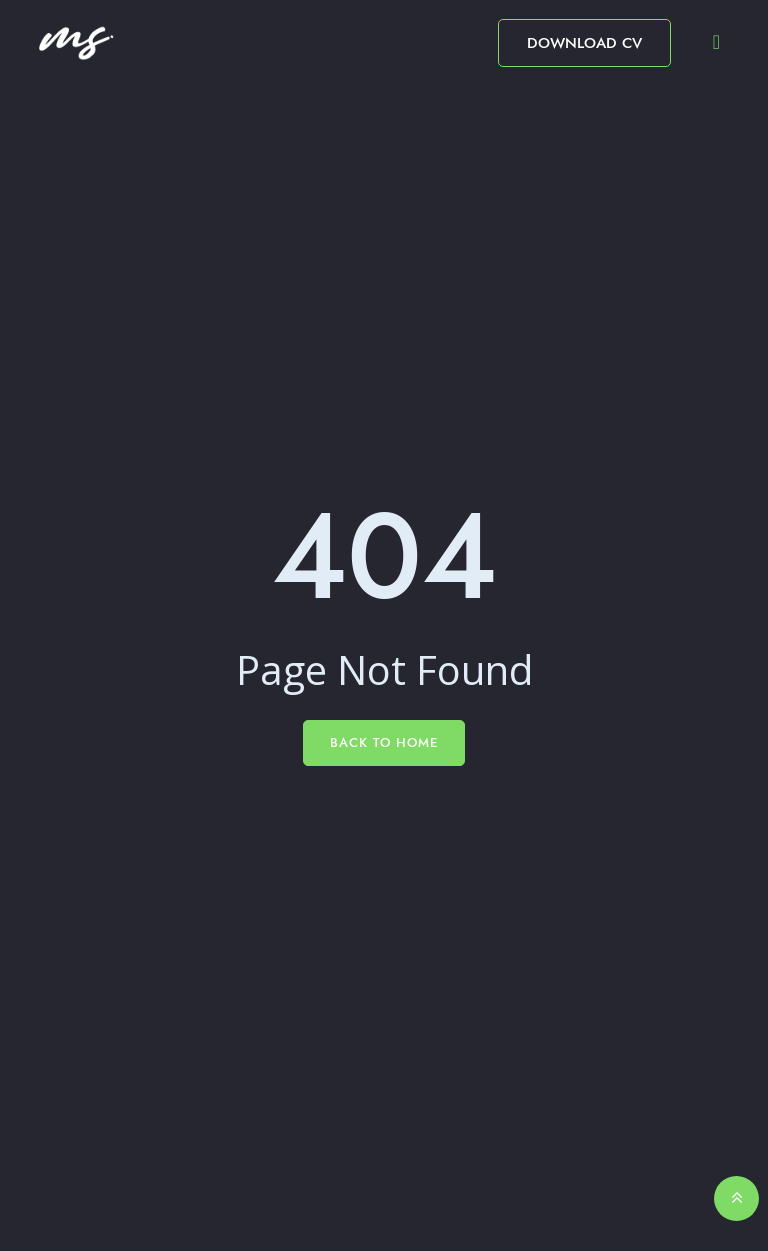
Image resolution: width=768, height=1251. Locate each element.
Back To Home (384, 742)
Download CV (584, 43)
